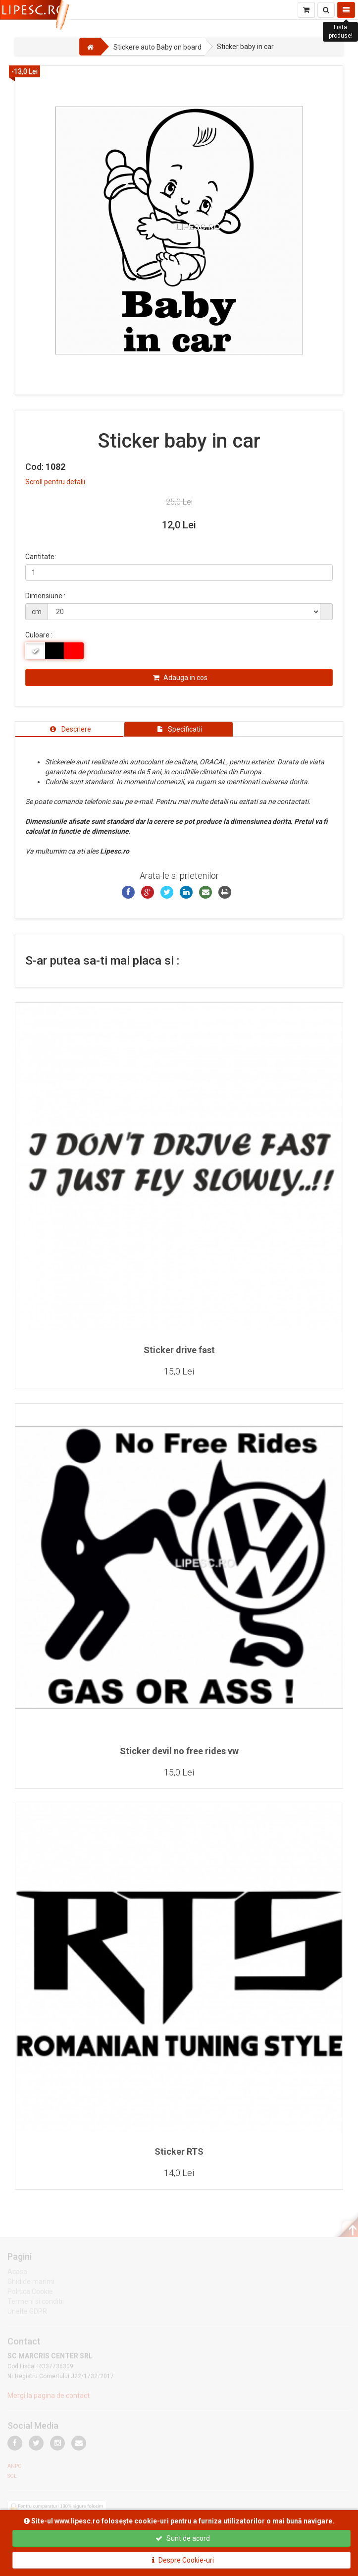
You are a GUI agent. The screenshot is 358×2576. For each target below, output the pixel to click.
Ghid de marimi (30, 2284)
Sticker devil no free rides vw (179, 1751)
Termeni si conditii (35, 2303)
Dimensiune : (45, 596)
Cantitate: (40, 557)
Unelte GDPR (27, 2313)
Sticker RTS (179, 2151)
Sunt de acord (182, 2538)
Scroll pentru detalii (55, 482)
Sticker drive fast (179, 1350)
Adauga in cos (180, 678)
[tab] (69, 729)
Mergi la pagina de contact (48, 2398)
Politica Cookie (30, 2293)
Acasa (17, 2274)
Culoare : (38, 635)
